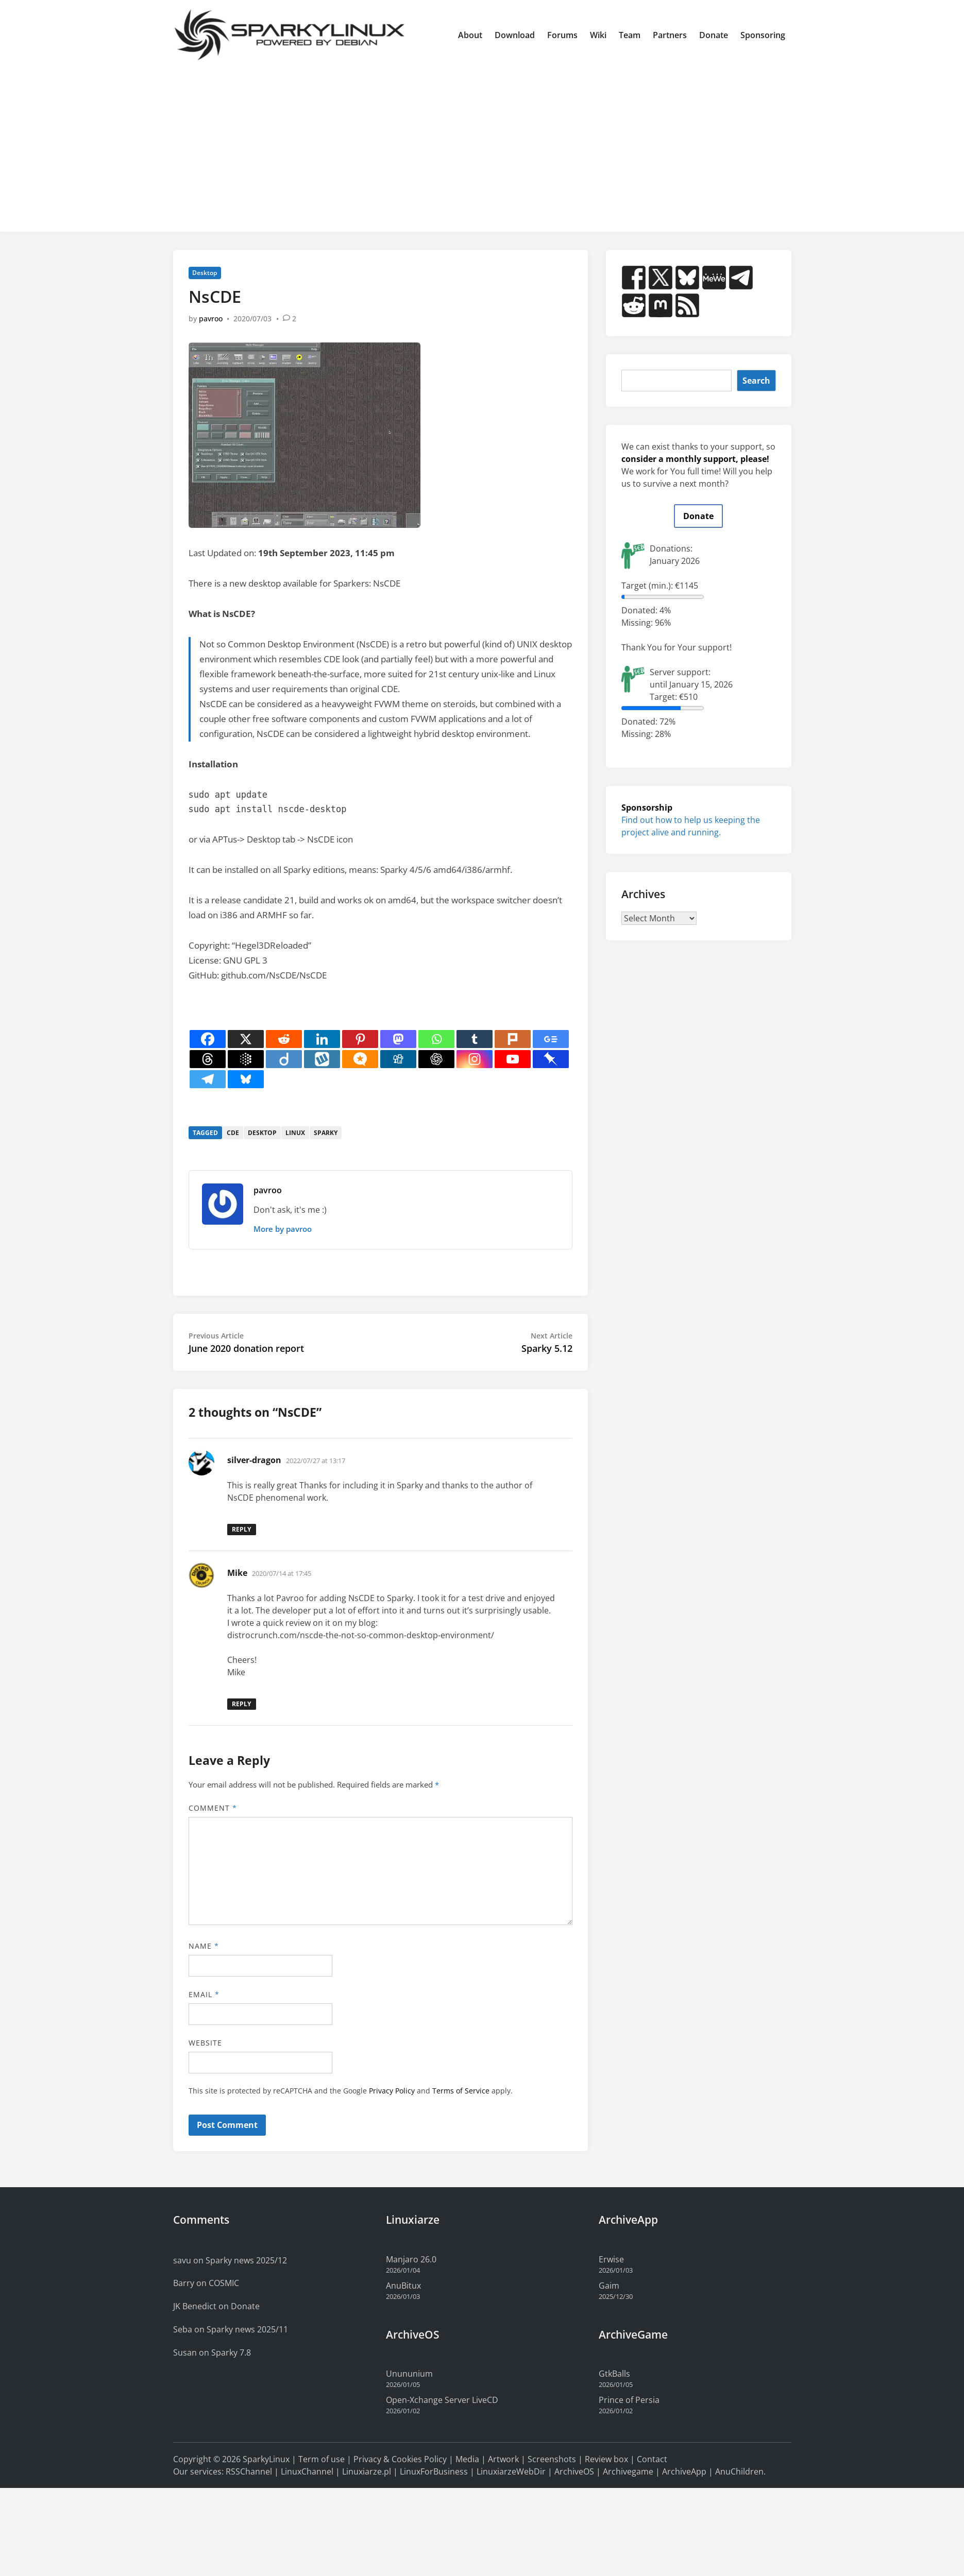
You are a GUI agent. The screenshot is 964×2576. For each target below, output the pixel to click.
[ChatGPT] (436, 1059)
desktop (262, 1132)
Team (629, 35)
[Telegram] (208, 1079)
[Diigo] (284, 1059)
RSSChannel (249, 2471)
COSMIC (224, 2283)
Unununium (409, 2373)
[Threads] (208, 1059)
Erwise (611, 2259)
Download (515, 35)
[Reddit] (284, 1039)
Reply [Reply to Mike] (241, 1703)
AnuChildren (739, 2471)
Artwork (503, 2459)
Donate (713, 35)
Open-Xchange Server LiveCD (442, 2400)
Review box (606, 2459)
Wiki (598, 35)
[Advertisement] (482, 147)
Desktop (204, 272)
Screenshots (552, 2459)
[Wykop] (322, 1059)
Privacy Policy (392, 2091)
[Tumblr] (474, 1039)
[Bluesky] (246, 1079)
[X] (246, 1039)
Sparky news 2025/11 (247, 2329)
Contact (652, 2459)
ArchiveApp (684, 2471)
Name (204, 1946)
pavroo (211, 318)
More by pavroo (282, 1229)
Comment (213, 1808)
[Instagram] (474, 1059)
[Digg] (398, 1059)
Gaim (609, 2285)
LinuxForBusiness (434, 2471)
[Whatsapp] (436, 1039)
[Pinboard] (551, 1059)
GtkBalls (614, 2373)
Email (204, 1994)
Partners (670, 35)
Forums (562, 35)
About (470, 35)
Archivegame (628, 2471)
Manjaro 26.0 (411, 2259)
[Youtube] (513, 1059)
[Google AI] (246, 1059)
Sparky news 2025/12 (246, 2260)
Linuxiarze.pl (366, 2471)
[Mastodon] (398, 1039)
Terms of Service (460, 2091)
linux (295, 1132)
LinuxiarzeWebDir (511, 2471)
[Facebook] (208, 1039)
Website (206, 2043)
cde (233, 1132)
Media (467, 2459)
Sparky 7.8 (231, 2352)
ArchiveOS (574, 2471)
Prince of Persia (629, 2400)
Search (756, 380)
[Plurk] (513, 1039)
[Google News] (551, 1039)
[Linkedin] (322, 1039)
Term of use (321, 2459)
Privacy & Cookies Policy (400, 2459)
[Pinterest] (360, 1039)
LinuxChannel (307, 2471)
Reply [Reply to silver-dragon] (241, 1529)
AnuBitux (403, 2285)
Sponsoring (762, 35)
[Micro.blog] (360, 1059)
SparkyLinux (266, 2459)
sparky (325, 1132)
